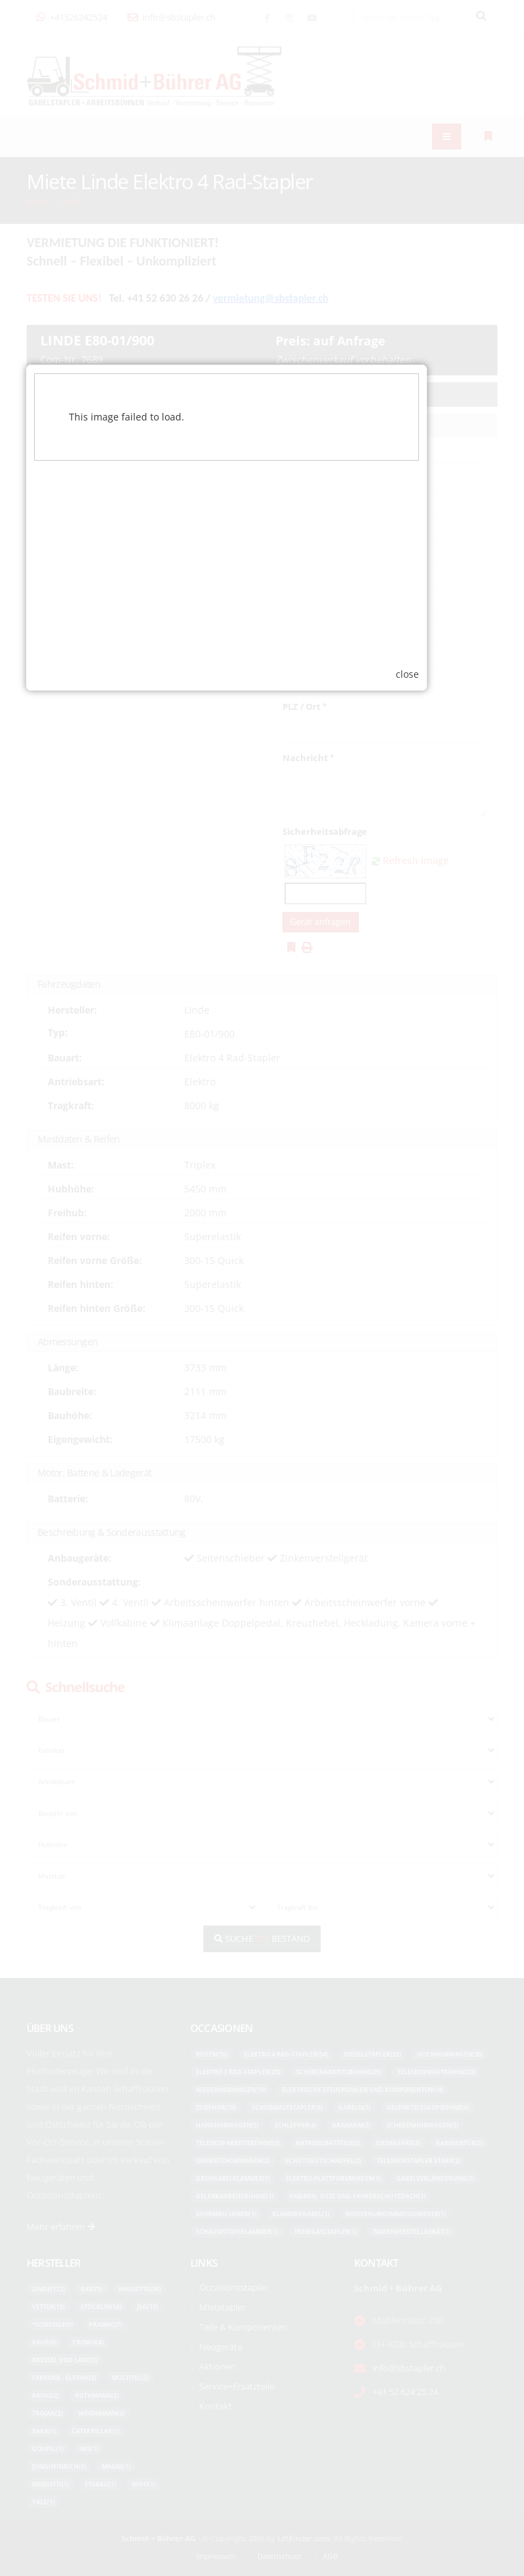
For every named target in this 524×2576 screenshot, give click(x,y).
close (442, 1433)
